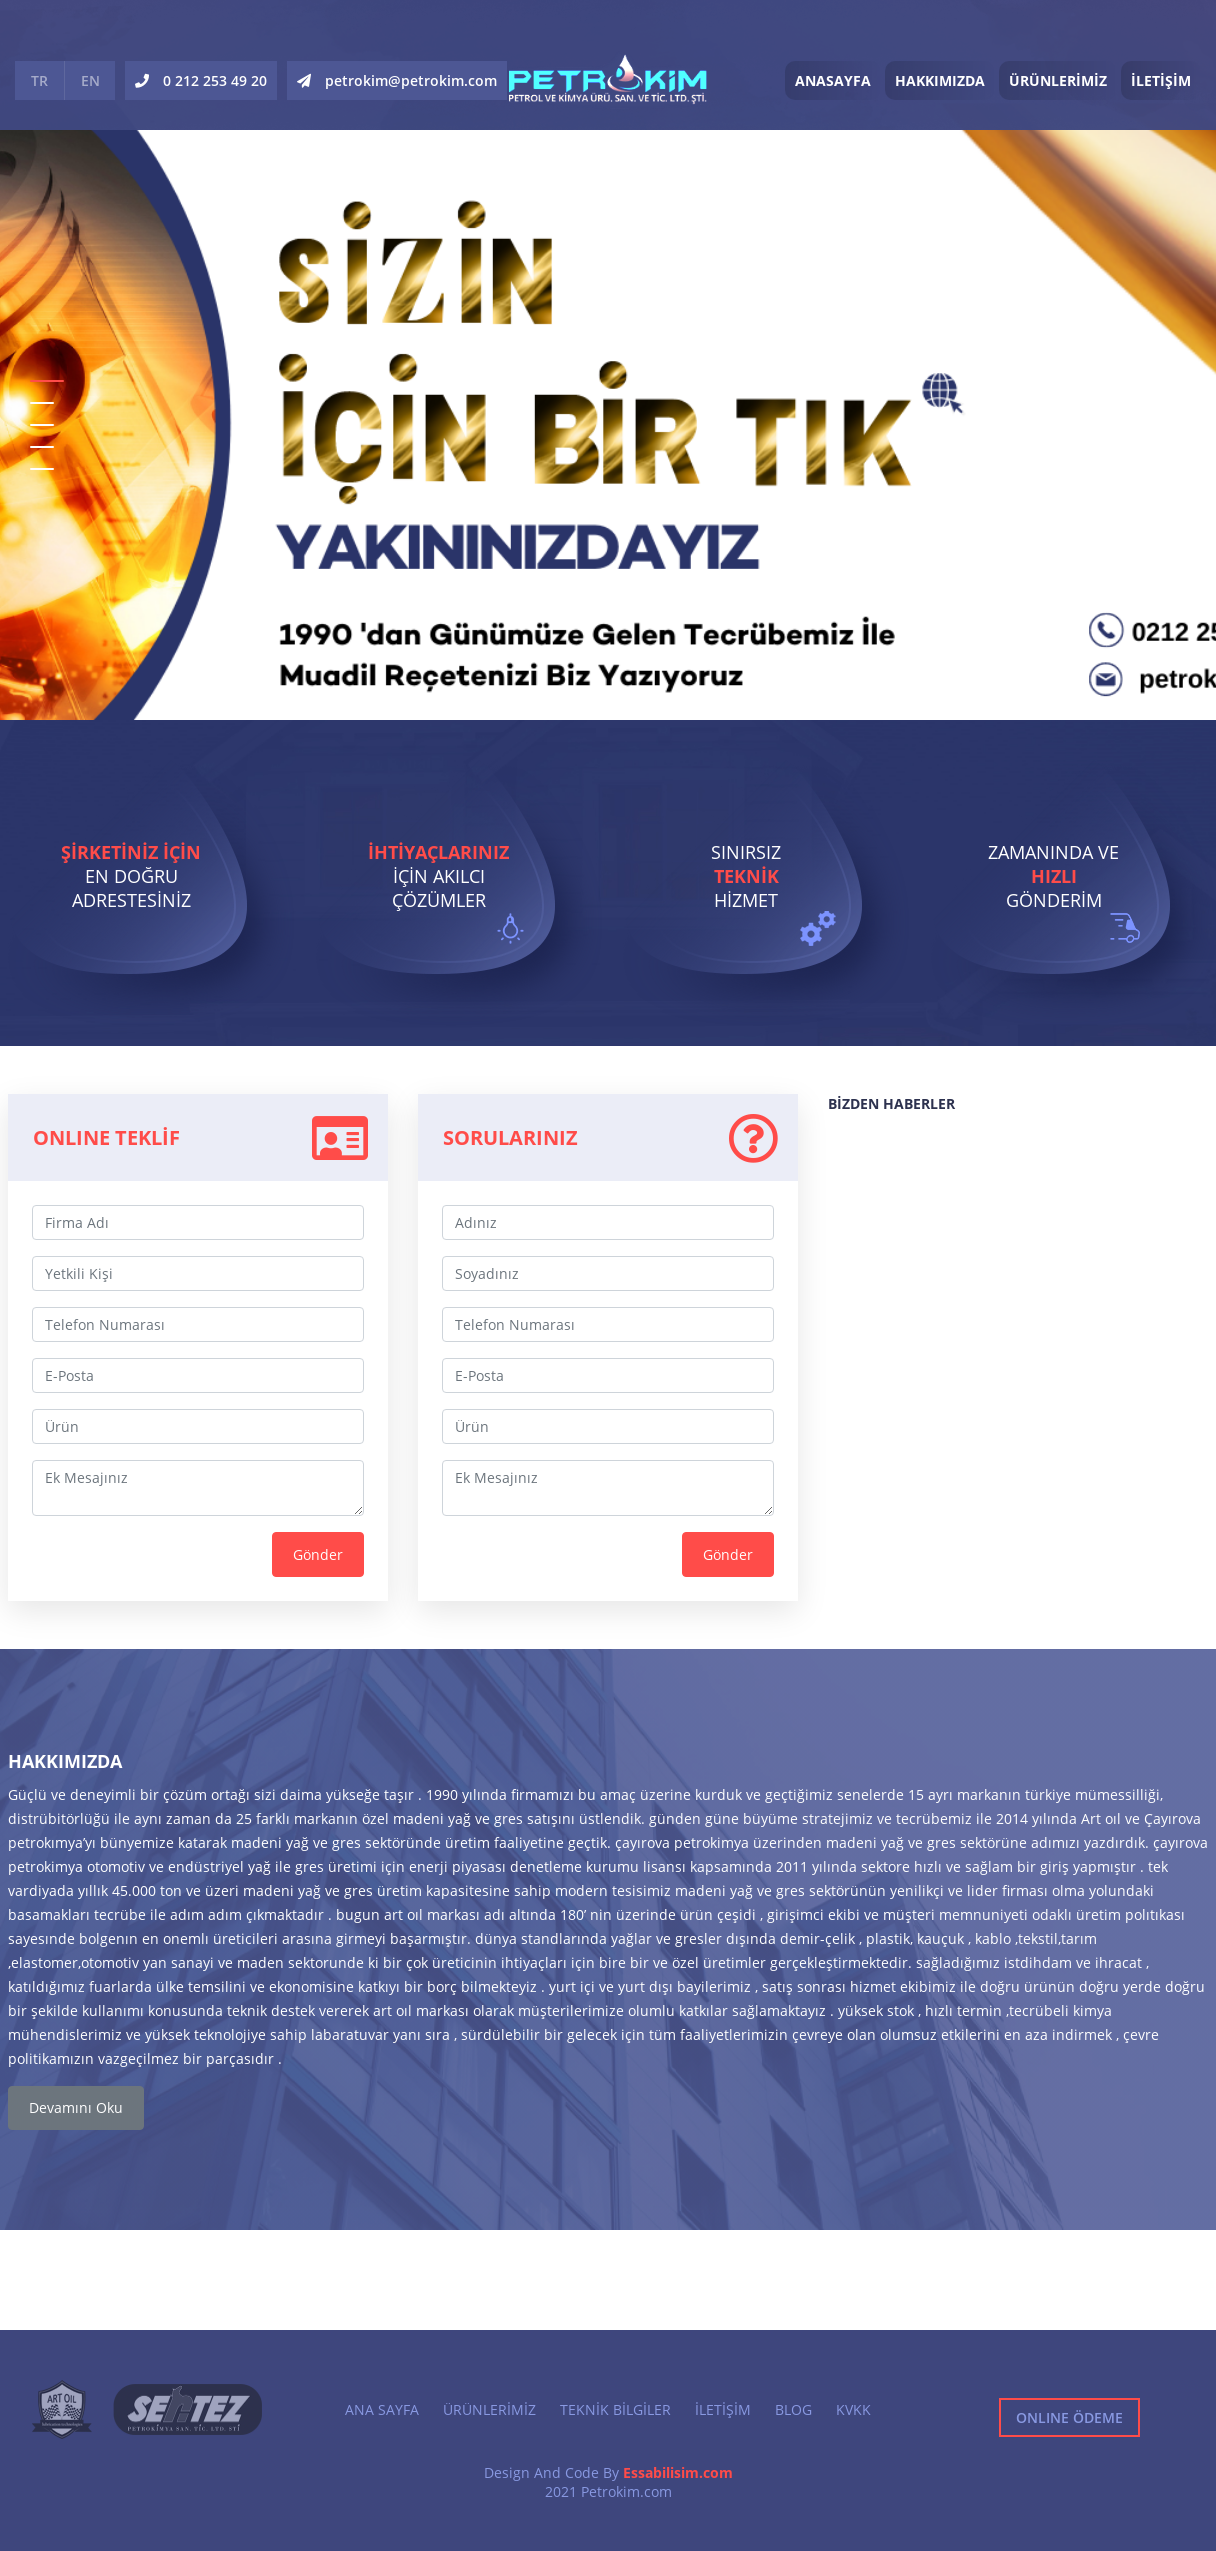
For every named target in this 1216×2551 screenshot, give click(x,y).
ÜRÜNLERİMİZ (1058, 80)
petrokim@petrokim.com (397, 80)
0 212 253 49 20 (201, 80)
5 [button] (42, 469)
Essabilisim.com (678, 2472)
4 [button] (42, 447)
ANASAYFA (833, 80)
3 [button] (42, 425)
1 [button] (47, 381)
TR (39, 80)
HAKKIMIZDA (940, 80)
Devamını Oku (76, 2107)
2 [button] (42, 403)
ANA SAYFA (382, 2409)
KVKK (853, 2409)
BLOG (793, 2409)
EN (90, 80)
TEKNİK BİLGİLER (615, 2409)
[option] (608, 360)
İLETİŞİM (1161, 80)
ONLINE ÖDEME (1069, 2417)
